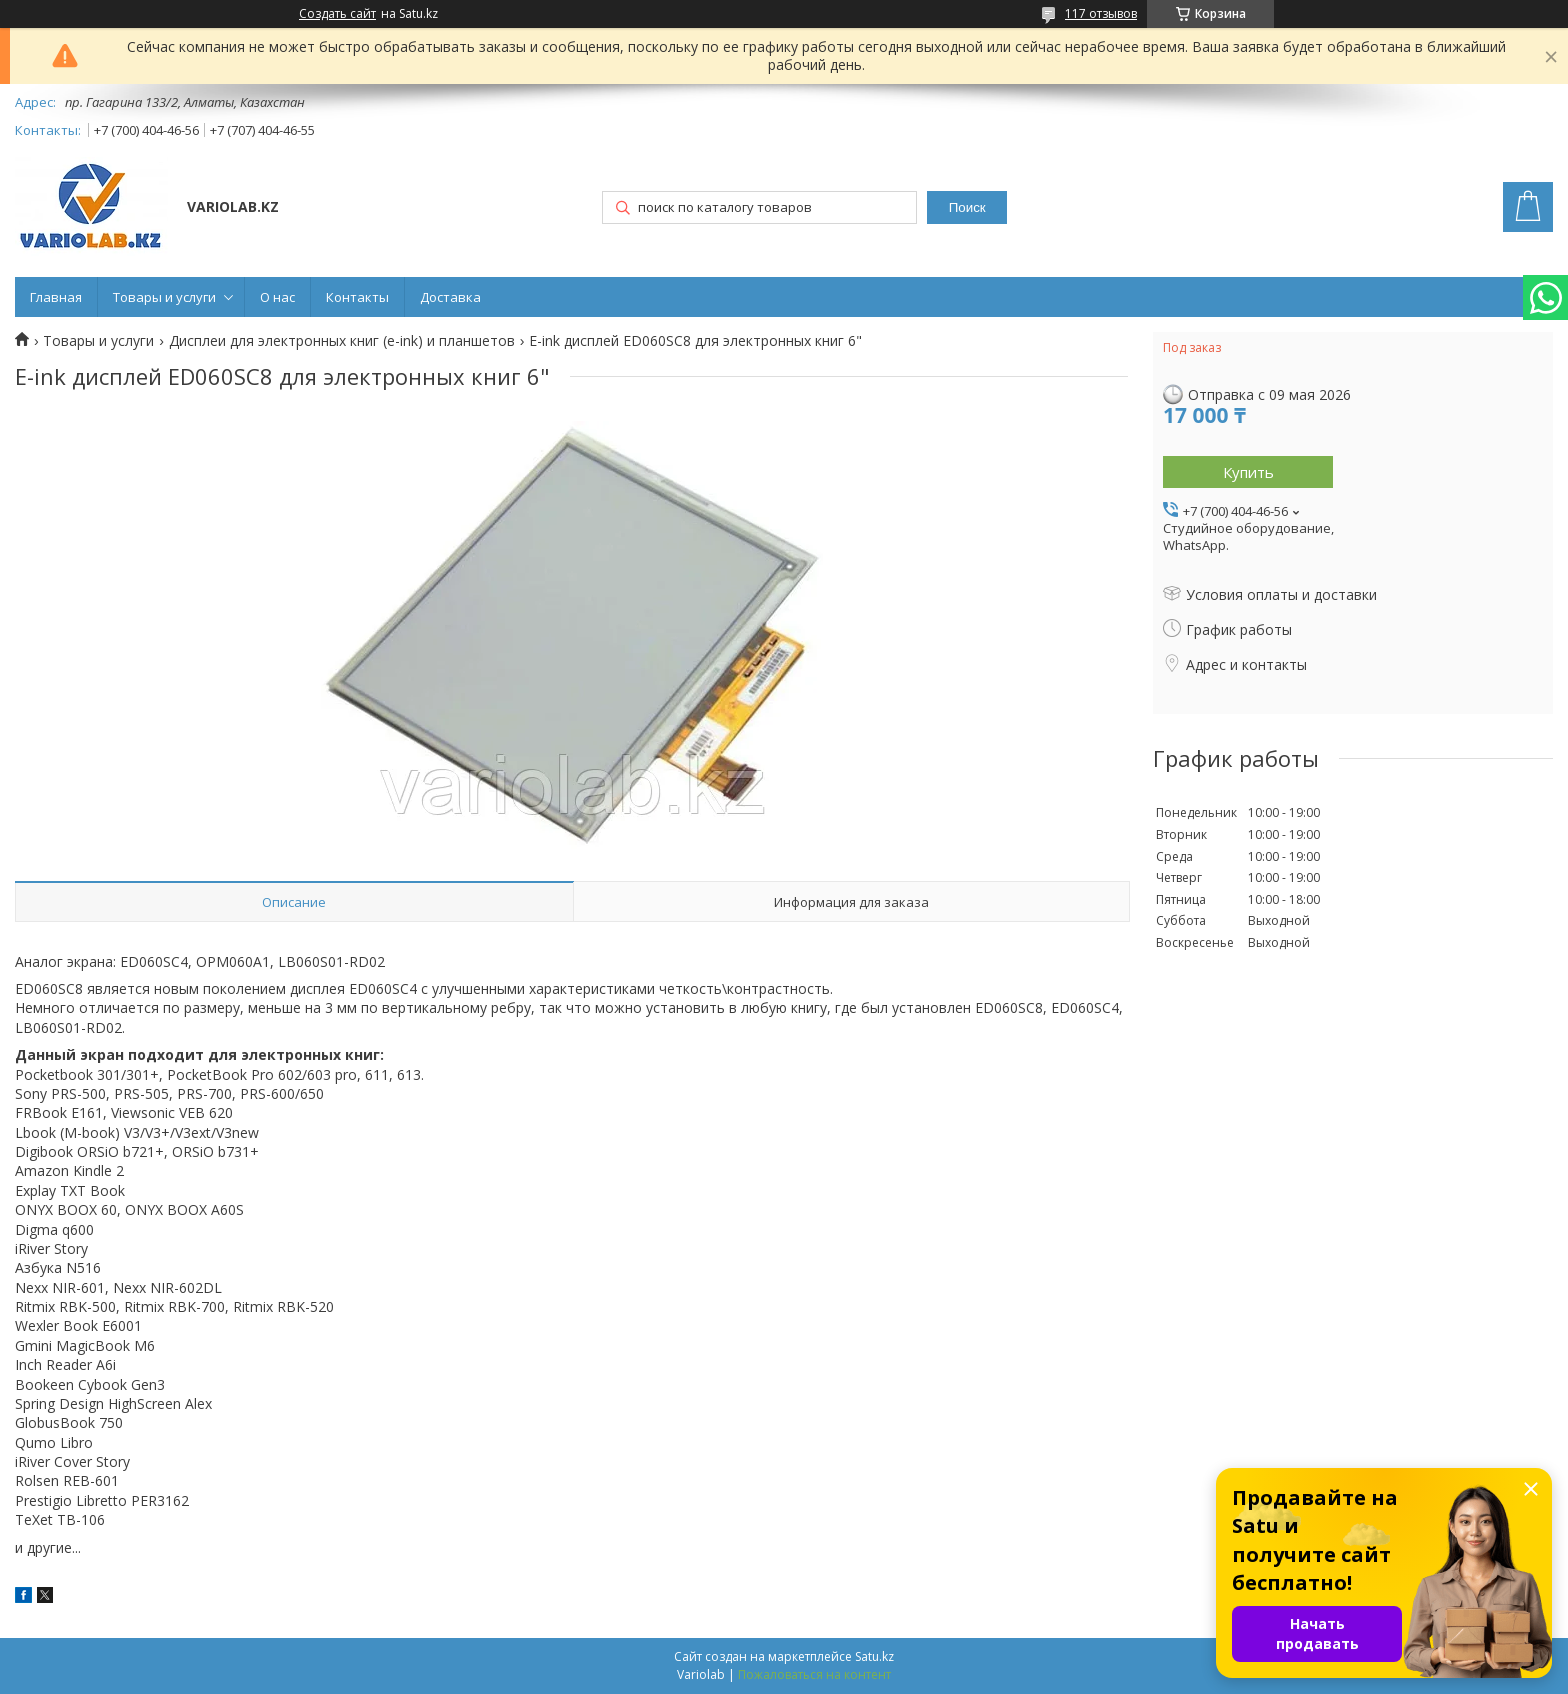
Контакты (357, 297)
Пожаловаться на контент (814, 1674)
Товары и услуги (164, 297)
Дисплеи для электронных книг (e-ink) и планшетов (342, 341)
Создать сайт (337, 14)
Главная (56, 297)
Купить (1248, 472)
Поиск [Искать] (967, 207)
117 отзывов (1101, 13)
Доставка (450, 297)
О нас (277, 297)
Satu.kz (874, 1656)
